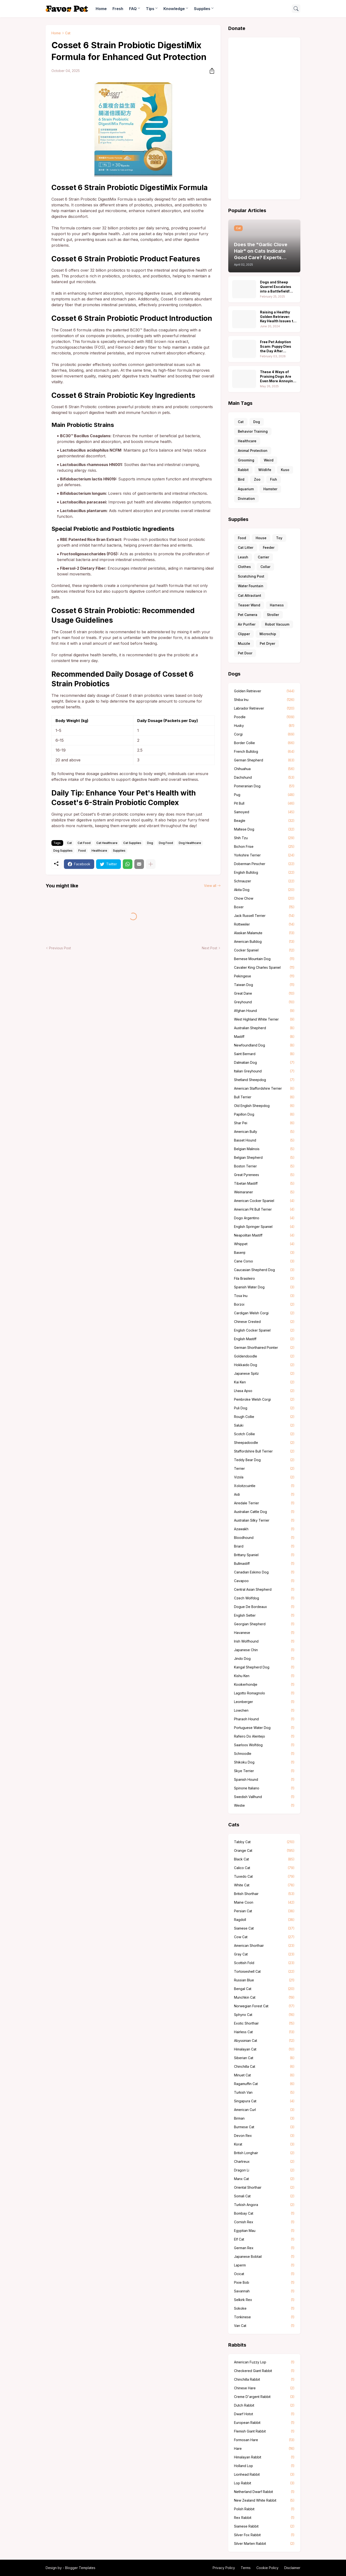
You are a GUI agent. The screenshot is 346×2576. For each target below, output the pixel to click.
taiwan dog (264, 984)
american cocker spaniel (264, 1200)
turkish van (264, 2092)
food (82, 850)
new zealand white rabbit (264, 2500)
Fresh (117, 8)
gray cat (264, 1954)
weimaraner (264, 1192)
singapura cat (264, 2101)
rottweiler (264, 924)
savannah (264, 2291)
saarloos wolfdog (264, 1745)
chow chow (264, 898)
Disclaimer (292, 2568)
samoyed (264, 812)
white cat (264, 1885)
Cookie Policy (267, 2568)
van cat (264, 2325)
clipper (244, 634)
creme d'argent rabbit (264, 2396)
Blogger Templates (80, 2568)
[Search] (296, 8)
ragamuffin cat (264, 2083)
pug (264, 794)
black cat (264, 1859)
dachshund (264, 777)
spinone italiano (264, 1788)
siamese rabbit (264, 2526)
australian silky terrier (264, 1520)
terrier (264, 1468)
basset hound (264, 1140)
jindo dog (264, 1658)
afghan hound (264, 1010)
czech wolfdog (264, 1598)
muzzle (244, 643)
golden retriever (264, 691)
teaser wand (249, 605)
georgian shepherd (264, 1624)
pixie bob (264, 2282)
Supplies (202, 8)
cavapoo (264, 1580)
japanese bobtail (264, 2256)
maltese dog (264, 829)
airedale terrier (264, 1503)
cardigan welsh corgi (264, 1313)
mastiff (264, 1036)
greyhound (264, 1002)
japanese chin (264, 1650)
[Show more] (150, 864)
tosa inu (264, 1295)
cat (67, 33)
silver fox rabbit (264, 2535)
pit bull (264, 803)
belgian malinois (264, 1149)
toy (279, 538)
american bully (264, 1131)
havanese (264, 1632)
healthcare (99, 850)
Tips (150, 8)
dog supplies (63, 850)
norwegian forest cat (264, 2006)
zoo (257, 479)
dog (150, 843)
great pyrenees (264, 1174)
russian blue (264, 1980)
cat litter (245, 547)
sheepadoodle (264, 1442)
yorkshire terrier (264, 855)
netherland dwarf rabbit (264, 2491)
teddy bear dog (264, 1460)
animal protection (252, 450)
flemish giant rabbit (264, 2431)
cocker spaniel (264, 950)
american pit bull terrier (264, 1209)
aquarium (246, 489)
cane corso (264, 1261)
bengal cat (264, 1988)
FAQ (133, 8)
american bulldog (264, 941)
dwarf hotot (264, 2414)
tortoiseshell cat (264, 1971)
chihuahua (264, 768)
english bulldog (264, 872)
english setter (264, 1615)
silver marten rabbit (264, 2543)
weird (268, 460)
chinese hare (264, 2388)
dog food (166, 843)
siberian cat (264, 2058)
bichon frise (264, 846)
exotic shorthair (264, 2023)
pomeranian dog (264, 786)
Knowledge (174, 8)
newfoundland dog (264, 1045)
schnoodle (264, 1753)
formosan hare (264, 2440)
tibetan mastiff (264, 1183)
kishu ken (264, 1676)
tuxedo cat (264, 1876)
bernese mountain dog (264, 958)
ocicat (264, 2273)
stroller (273, 615)
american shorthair (264, 1945)
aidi (264, 1494)
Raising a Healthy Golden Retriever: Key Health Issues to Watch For (277, 317)
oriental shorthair (264, 2187)
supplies (119, 850)
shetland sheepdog (264, 1079)
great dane (264, 993)
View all (210, 886)
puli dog (264, 1408)
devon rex (264, 2135)
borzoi (264, 1304)
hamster (270, 489)
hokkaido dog (264, 1365)
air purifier (246, 624)
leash (243, 557)
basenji (264, 1252)
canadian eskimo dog (264, 1572)
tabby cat (264, 1842)
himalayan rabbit (264, 2457)
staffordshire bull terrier (264, 1451)
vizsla (264, 1477)
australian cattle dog (264, 1511)
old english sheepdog (264, 1105)
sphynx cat (264, 2014)
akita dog (264, 889)
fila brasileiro (264, 1278)
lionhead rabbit (264, 2474)
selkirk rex (264, 2299)
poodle (264, 717)
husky (264, 725)
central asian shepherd (264, 1589)
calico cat (264, 1867)
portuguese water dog (264, 1727)
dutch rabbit (264, 2405)
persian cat (264, 1911)
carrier (263, 557)
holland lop (264, 2465)
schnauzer (264, 881)
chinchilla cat (264, 2066)
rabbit (243, 470)
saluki (264, 1425)
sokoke (264, 2308)
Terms (246, 2568)
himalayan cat (264, 2049)
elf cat (264, 2239)
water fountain (250, 586)
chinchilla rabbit (264, 2379)
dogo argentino (264, 1218)
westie (264, 1805)
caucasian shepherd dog (264, 1269)
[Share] (210, 70)
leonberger (264, 1701)
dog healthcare (190, 843)
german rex (264, 2248)
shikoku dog (264, 1762)
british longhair (264, 2153)
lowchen (264, 1710)
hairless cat (264, 2032)
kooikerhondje (264, 1684)
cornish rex (264, 2222)
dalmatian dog (264, 1062)
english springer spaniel (264, 1226)
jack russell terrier (264, 915)
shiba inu (264, 699)
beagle (264, 820)
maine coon (264, 1902)
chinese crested (264, 1321)
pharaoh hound (264, 1719)
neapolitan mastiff (264, 1235)
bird (241, 479)
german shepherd (264, 760)
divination (246, 498)
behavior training (253, 431)
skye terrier (264, 1771)
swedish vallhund (264, 1796)
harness (277, 605)
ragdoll (264, 1919)
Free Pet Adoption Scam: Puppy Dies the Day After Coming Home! (275, 346)
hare (264, 2448)
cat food (84, 843)
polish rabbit (264, 2509)
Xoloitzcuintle (264, 1485)
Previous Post (60, 948)
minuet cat (264, 2075)
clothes (244, 567)
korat (264, 2144)
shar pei (264, 1123)
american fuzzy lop (264, 2362)
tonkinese (264, 2317)
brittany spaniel (264, 1555)
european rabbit (264, 2422)
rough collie (264, 1416)
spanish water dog (264, 1287)
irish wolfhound (264, 1641)
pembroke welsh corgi (264, 1399)
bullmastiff (264, 1563)
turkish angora (264, 2204)
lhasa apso (264, 1390)
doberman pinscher (264, 863)
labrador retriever (264, 708)
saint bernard (264, 1054)
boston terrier (264, 1166)
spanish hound (264, 1779)
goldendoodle (264, 1356)
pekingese (264, 976)
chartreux (264, 2161)
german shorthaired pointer (264, 1347)
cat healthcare (106, 843)
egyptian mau (264, 2230)
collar (265, 567)
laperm (264, 2265)
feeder (268, 547)
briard (264, 1546)
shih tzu (264, 838)
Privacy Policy (224, 2568)
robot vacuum (277, 624)
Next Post (209, 948)
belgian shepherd (264, 1157)
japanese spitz (264, 1373)
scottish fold (264, 1962)
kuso (285, 470)
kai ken (264, 1382)
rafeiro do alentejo (264, 1736)
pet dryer (267, 643)
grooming (246, 460)
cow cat (264, 1937)
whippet (264, 1244)
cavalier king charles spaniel (264, 967)
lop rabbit (264, 2483)
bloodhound (264, 1537)
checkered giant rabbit (264, 2370)
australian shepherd (264, 1028)
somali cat (264, 2196)
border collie (264, 743)
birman (264, 2118)
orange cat (264, 1850)
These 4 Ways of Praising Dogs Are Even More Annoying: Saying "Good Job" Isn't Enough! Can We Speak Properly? (278, 376)
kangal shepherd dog (264, 1667)
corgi (264, 734)
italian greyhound (264, 1071)
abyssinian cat (264, 2040)
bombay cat (264, 2213)
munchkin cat (264, 1997)
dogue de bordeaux (264, 1606)
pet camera (247, 615)
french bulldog (264, 751)
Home (101, 8)
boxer (264, 907)
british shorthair (264, 1893)
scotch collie (264, 1434)
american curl (264, 2109)
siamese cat (264, 1928)
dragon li (264, 2170)
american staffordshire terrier (264, 1088)
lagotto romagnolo (264, 1693)
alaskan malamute (264, 933)
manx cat (264, 2178)
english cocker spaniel (264, 1330)
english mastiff (264, 1339)
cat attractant (249, 595)
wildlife (264, 470)
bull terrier (264, 1097)
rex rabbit (264, 2517)
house (261, 538)
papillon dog (264, 1114)
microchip (268, 634)
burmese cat (264, 2127)
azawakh (264, 1529)
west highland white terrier (264, 1019)
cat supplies (132, 843)
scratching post (251, 576)
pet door (245, 653)
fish (273, 479)
